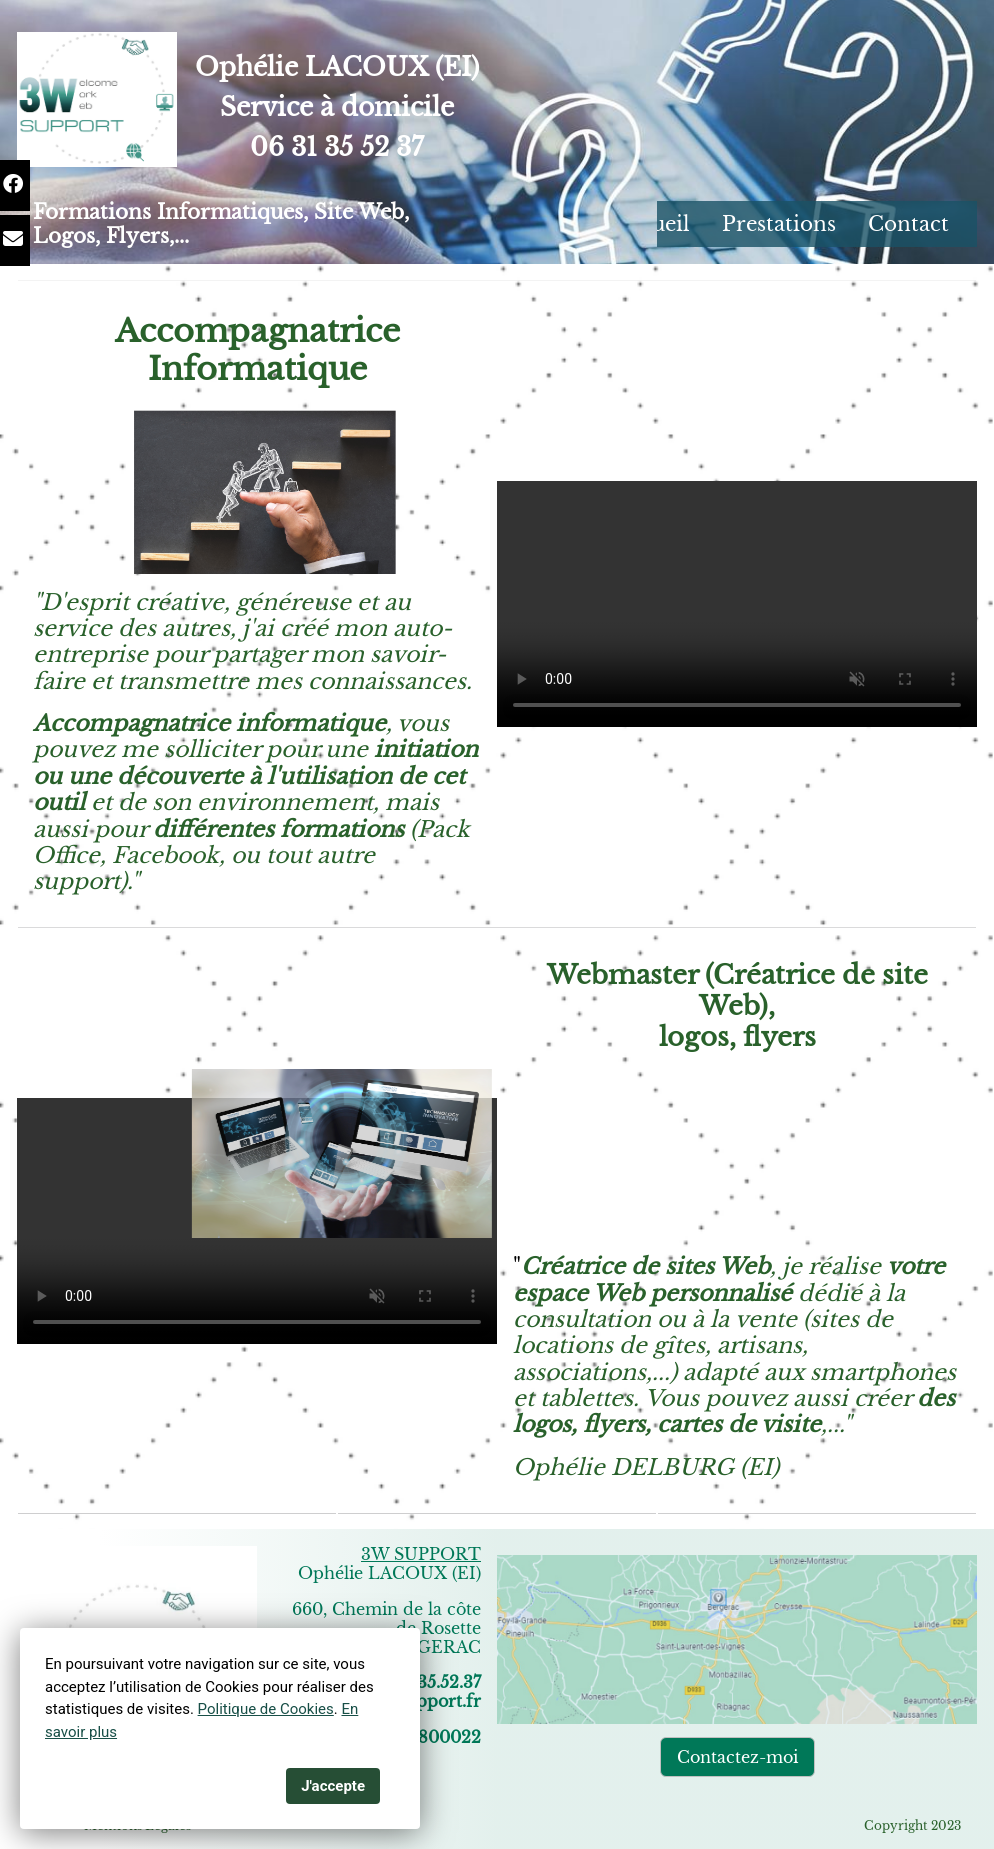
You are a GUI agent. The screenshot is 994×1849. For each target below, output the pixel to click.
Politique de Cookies (266, 1709)
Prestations (779, 224)
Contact (908, 224)
